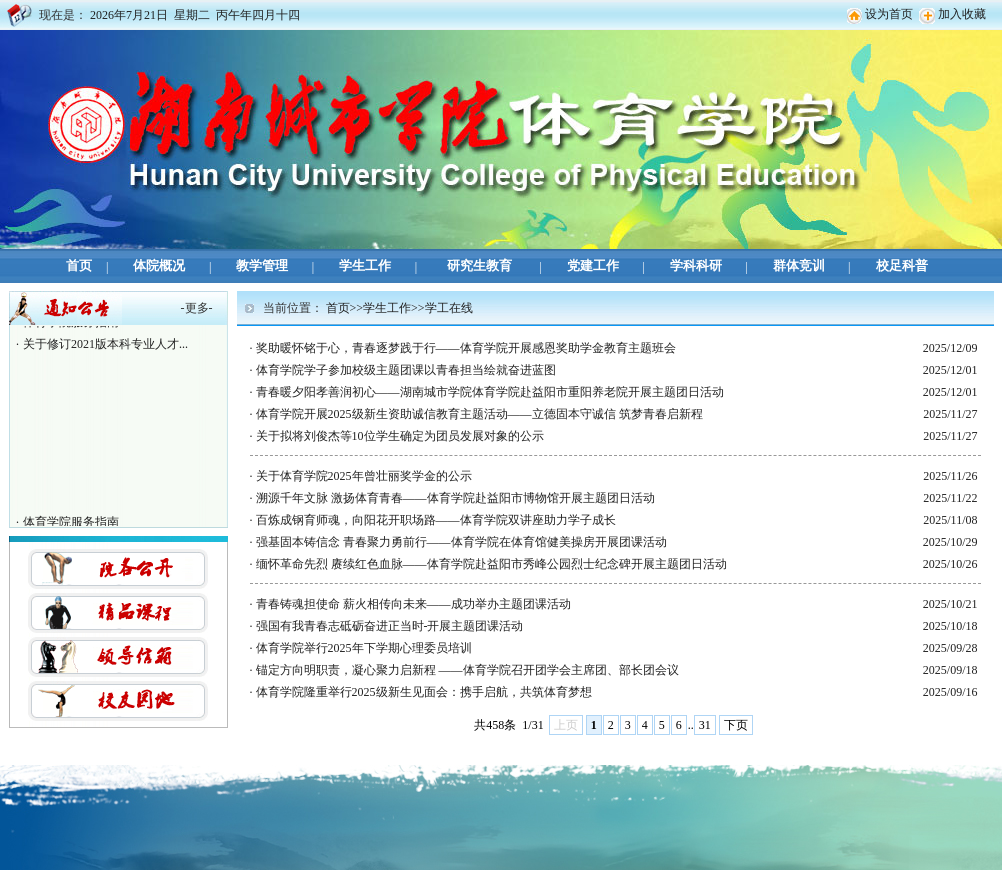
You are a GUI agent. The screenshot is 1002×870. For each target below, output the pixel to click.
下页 (736, 725)
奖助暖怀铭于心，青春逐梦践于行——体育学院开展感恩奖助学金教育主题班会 (466, 348)
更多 (197, 308)
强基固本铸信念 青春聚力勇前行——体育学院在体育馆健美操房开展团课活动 (461, 542)
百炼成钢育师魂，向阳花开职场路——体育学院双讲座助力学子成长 (436, 520)
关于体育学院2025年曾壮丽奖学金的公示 (364, 476)
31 (705, 725)
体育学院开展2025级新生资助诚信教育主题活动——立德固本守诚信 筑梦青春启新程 (479, 414)
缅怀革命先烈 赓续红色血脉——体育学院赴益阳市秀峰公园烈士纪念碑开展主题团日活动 (491, 564)
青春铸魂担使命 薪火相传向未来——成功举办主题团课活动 (413, 604)
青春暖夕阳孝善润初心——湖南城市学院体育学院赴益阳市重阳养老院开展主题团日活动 (490, 392)
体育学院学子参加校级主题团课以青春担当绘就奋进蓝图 (406, 370)
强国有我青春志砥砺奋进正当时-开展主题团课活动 (390, 626)
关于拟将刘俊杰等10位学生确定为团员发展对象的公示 (400, 436)
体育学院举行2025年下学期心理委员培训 (364, 648)
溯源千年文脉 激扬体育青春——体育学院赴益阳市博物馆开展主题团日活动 (455, 498)
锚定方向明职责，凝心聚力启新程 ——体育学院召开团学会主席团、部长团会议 (467, 670)
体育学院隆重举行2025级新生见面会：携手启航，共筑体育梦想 (424, 692)
